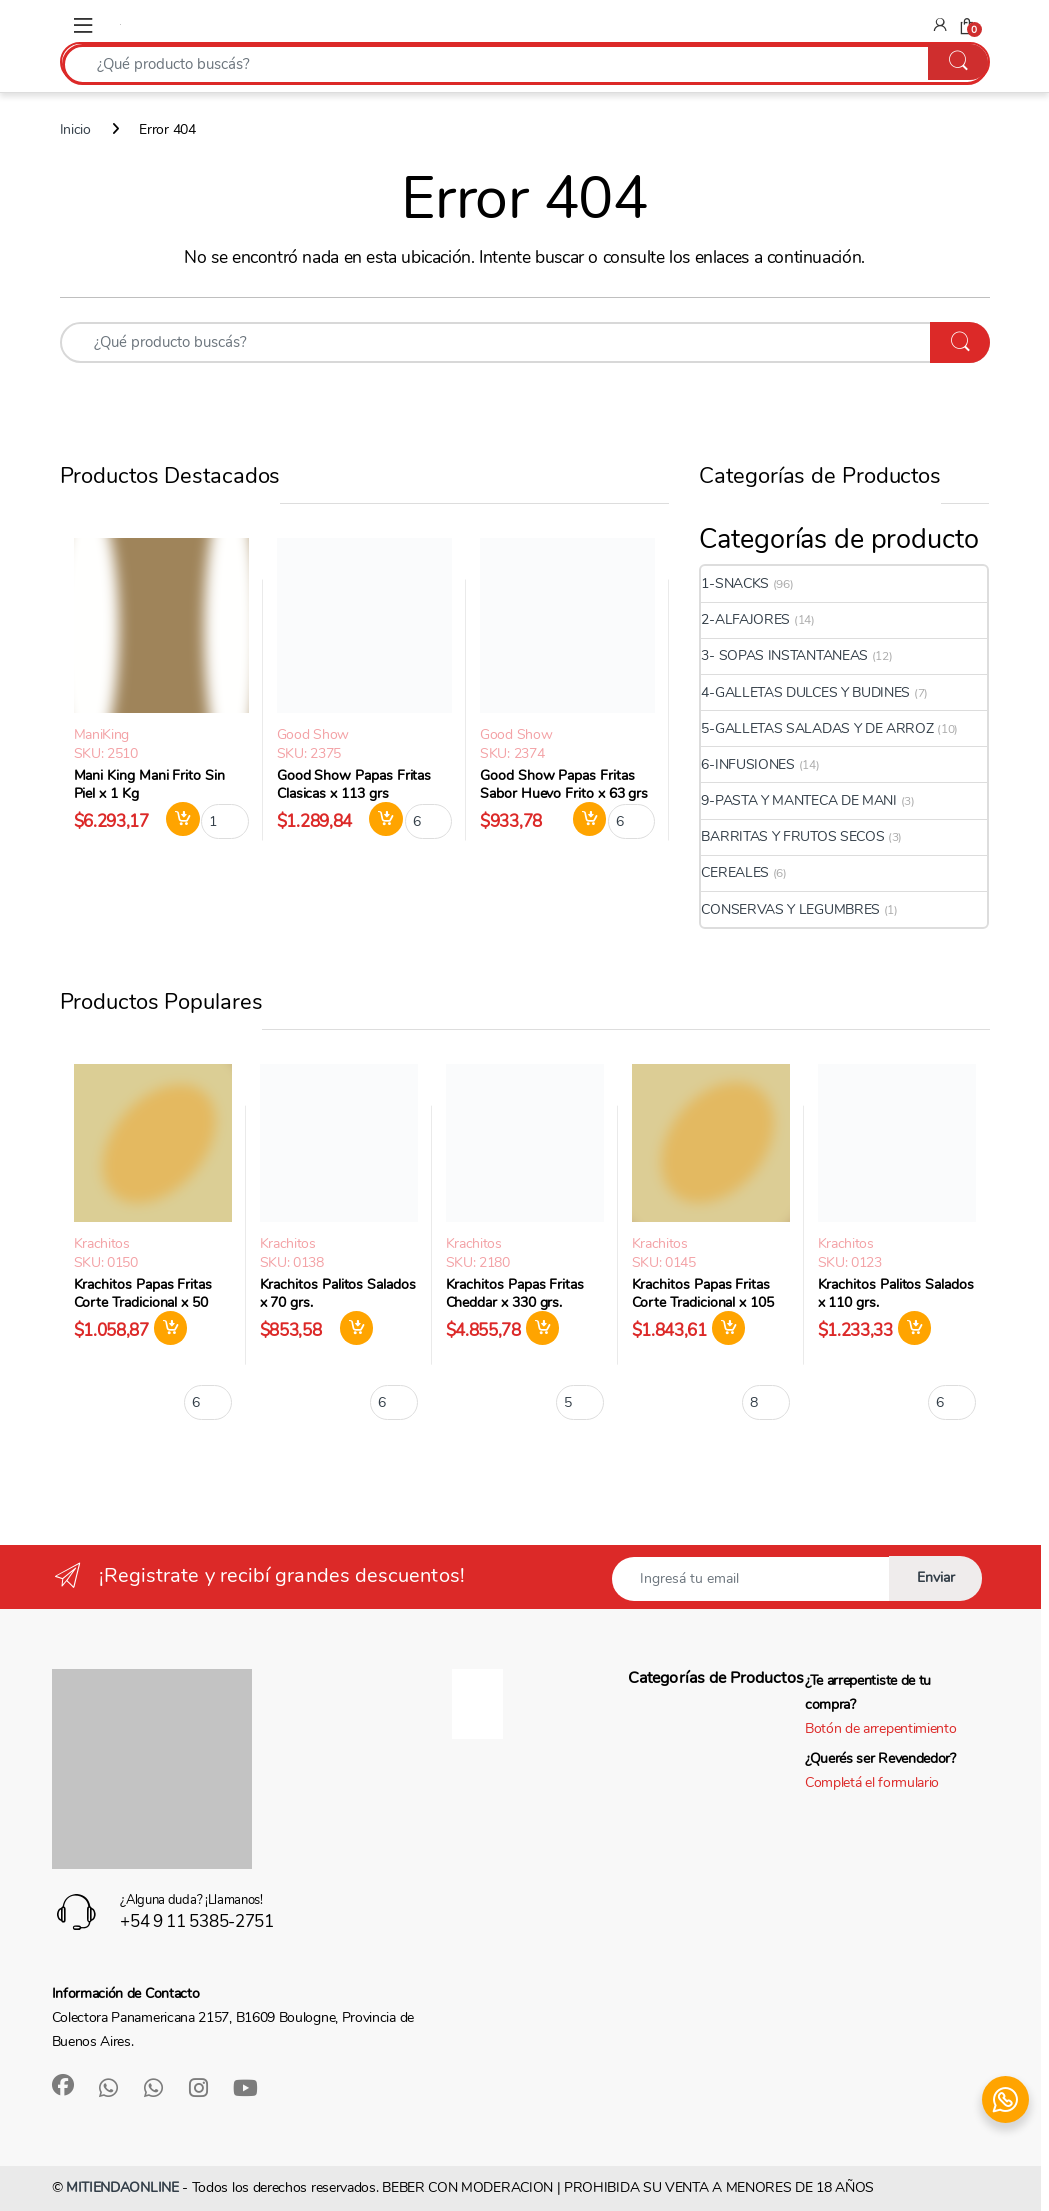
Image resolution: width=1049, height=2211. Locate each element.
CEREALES (735, 872)
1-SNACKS (735, 583)
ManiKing (102, 734)
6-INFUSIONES (747, 764)
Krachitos (102, 1243)
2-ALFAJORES (745, 619)
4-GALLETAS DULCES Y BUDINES (805, 692)
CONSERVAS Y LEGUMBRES (790, 909)
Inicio (75, 129)
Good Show (313, 734)
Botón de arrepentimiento (881, 1728)
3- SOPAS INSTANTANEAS (784, 655)
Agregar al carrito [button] (183, 819)
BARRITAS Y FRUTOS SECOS (792, 836)
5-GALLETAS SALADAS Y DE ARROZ (817, 728)
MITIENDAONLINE (122, 2187)
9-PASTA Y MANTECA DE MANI (798, 800)
